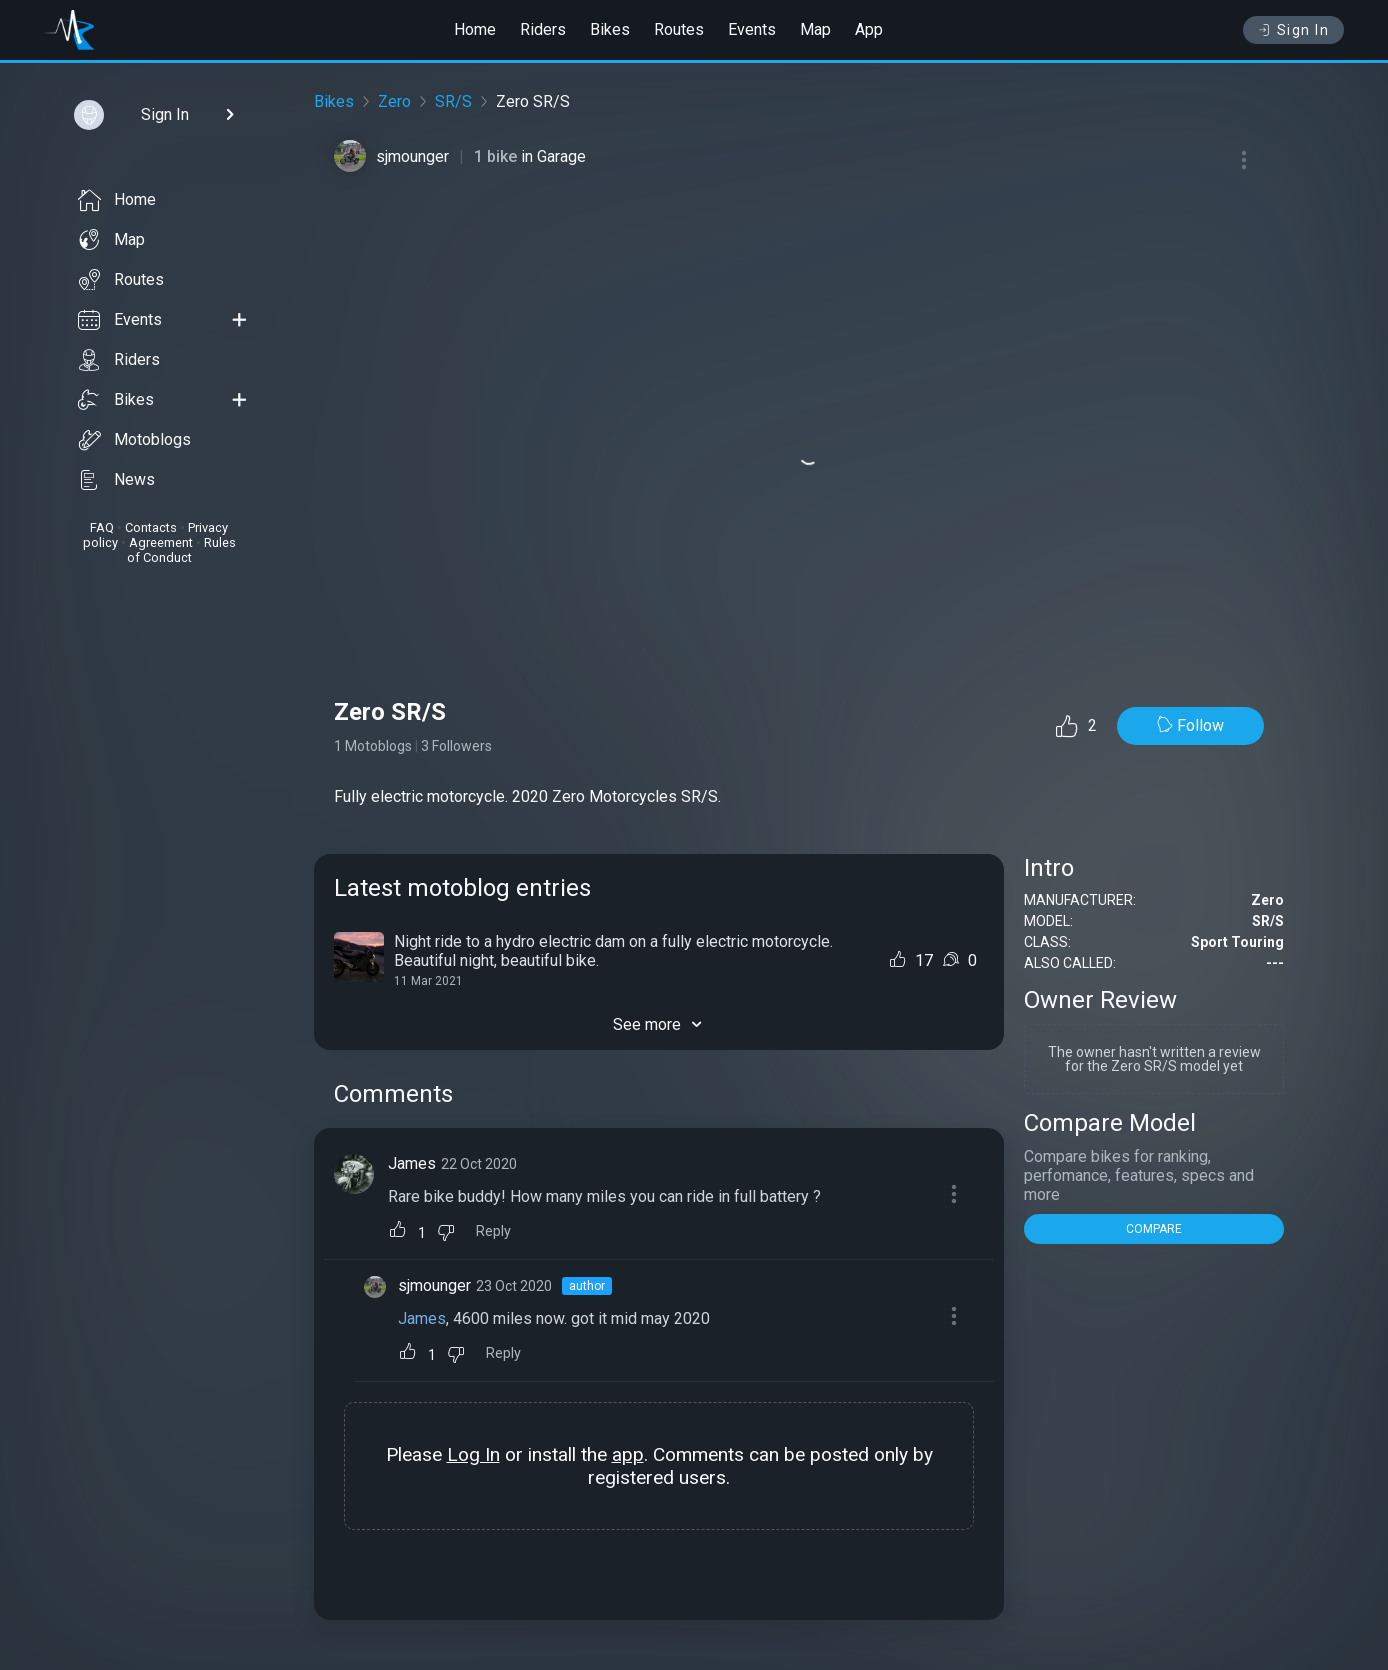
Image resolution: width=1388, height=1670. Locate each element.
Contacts (151, 527)
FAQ (102, 527)
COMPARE (1154, 1229)
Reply (493, 1231)
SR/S (453, 101)
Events (752, 29)
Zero (394, 101)
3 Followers (456, 746)
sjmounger (412, 156)
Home (475, 29)
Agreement (161, 542)
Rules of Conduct (181, 550)
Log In (473, 1454)
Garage (561, 156)
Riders (543, 29)
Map (815, 29)
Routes (679, 29)
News (116, 480)
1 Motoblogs (373, 746)
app (628, 1454)
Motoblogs (134, 440)
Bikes (610, 29)
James (412, 1163)
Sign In (1293, 30)
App (869, 29)
